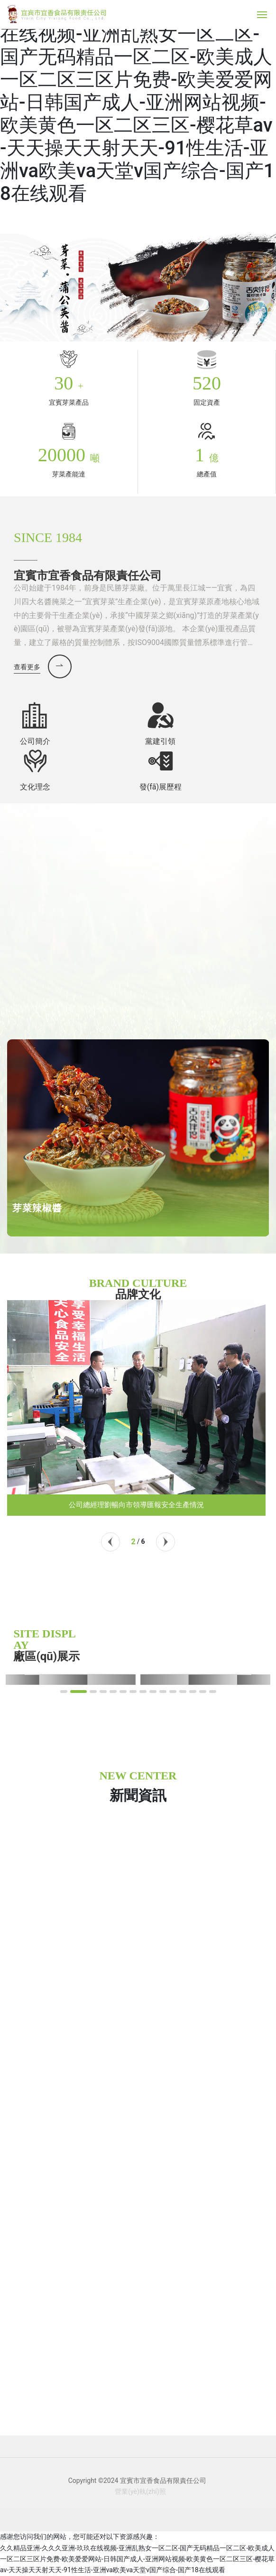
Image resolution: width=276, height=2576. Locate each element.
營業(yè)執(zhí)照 (140, 2491)
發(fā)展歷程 (160, 786)
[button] (110, 1541)
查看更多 (27, 667)
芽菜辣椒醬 (37, 1208)
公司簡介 (35, 741)
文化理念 (35, 786)
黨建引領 (160, 741)
